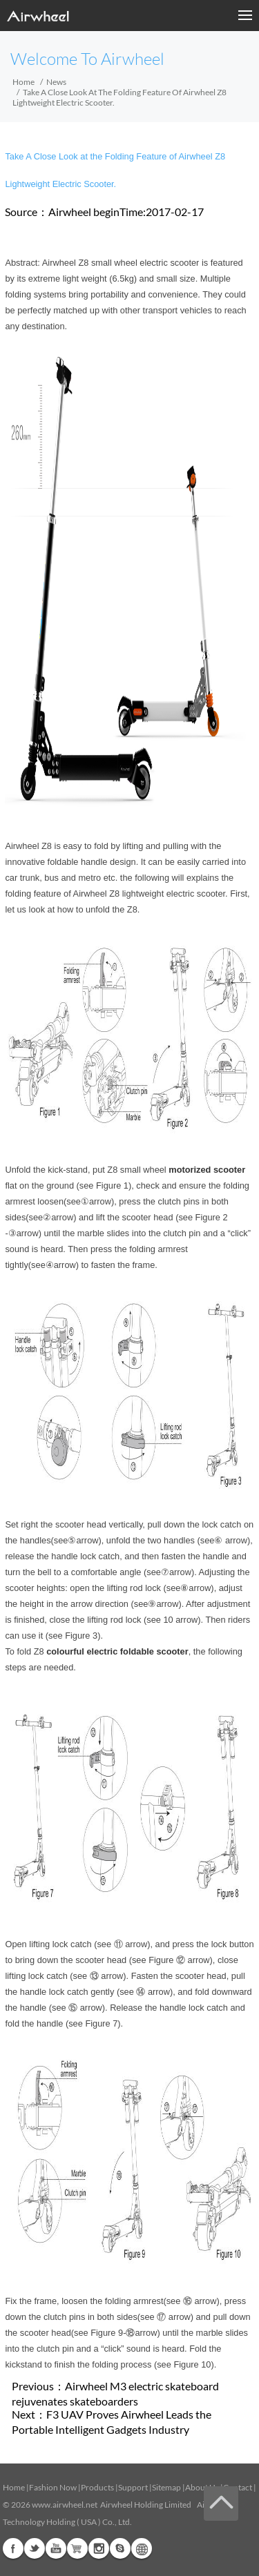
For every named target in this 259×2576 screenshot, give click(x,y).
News (56, 82)
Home (23, 82)
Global (141, 2548)
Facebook (13, 2548)
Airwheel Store (77, 2548)
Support (133, 2487)
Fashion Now (53, 2487)
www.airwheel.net (64, 2504)
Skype (120, 2548)
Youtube (56, 2548)
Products (97, 2487)
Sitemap (166, 2487)
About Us (202, 2487)
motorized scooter (207, 1169)
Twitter (34, 2548)
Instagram (98, 2548)
